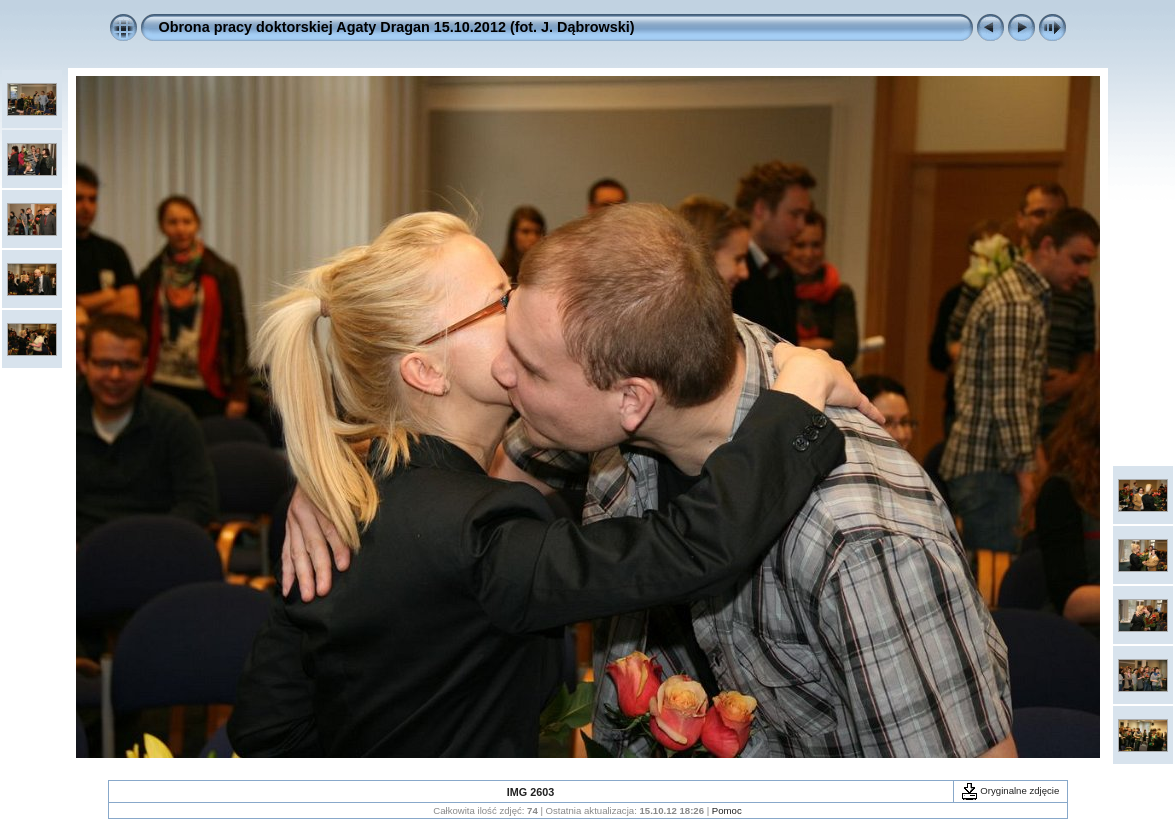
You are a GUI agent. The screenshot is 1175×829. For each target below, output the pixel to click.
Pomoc (727, 810)
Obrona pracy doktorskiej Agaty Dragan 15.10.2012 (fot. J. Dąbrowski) (397, 27)
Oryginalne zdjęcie (1010, 790)
